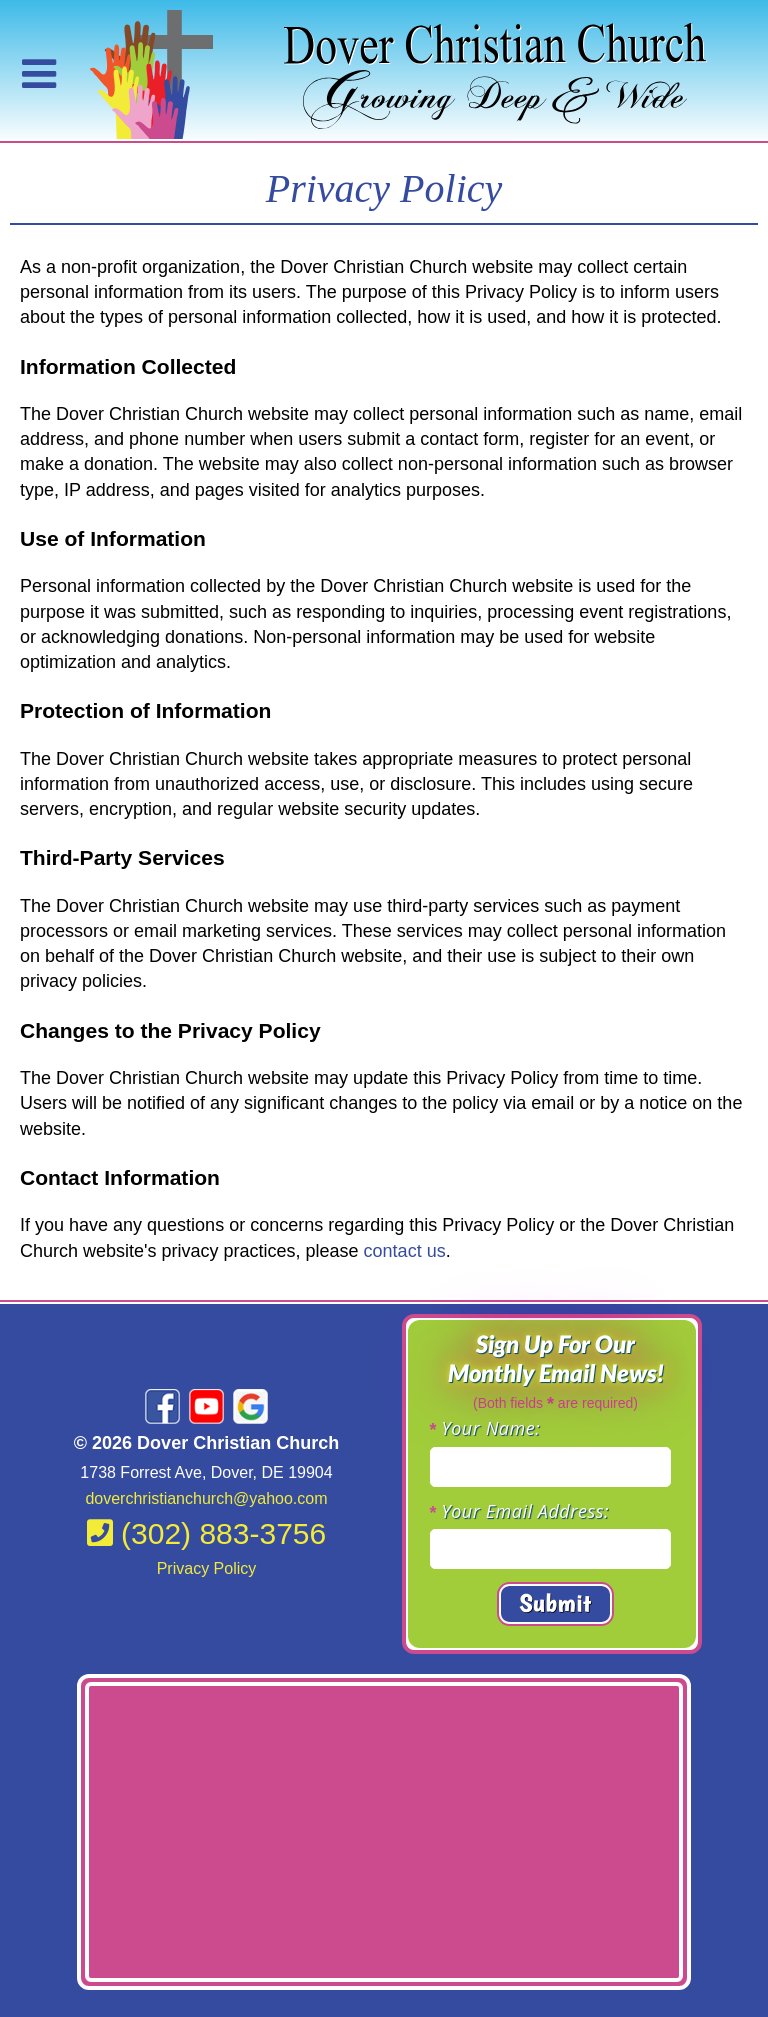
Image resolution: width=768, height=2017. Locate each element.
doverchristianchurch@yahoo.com (206, 1498)
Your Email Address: (526, 1511)
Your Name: (491, 1428)
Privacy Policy (207, 1568)
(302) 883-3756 (207, 1533)
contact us (405, 1251)
